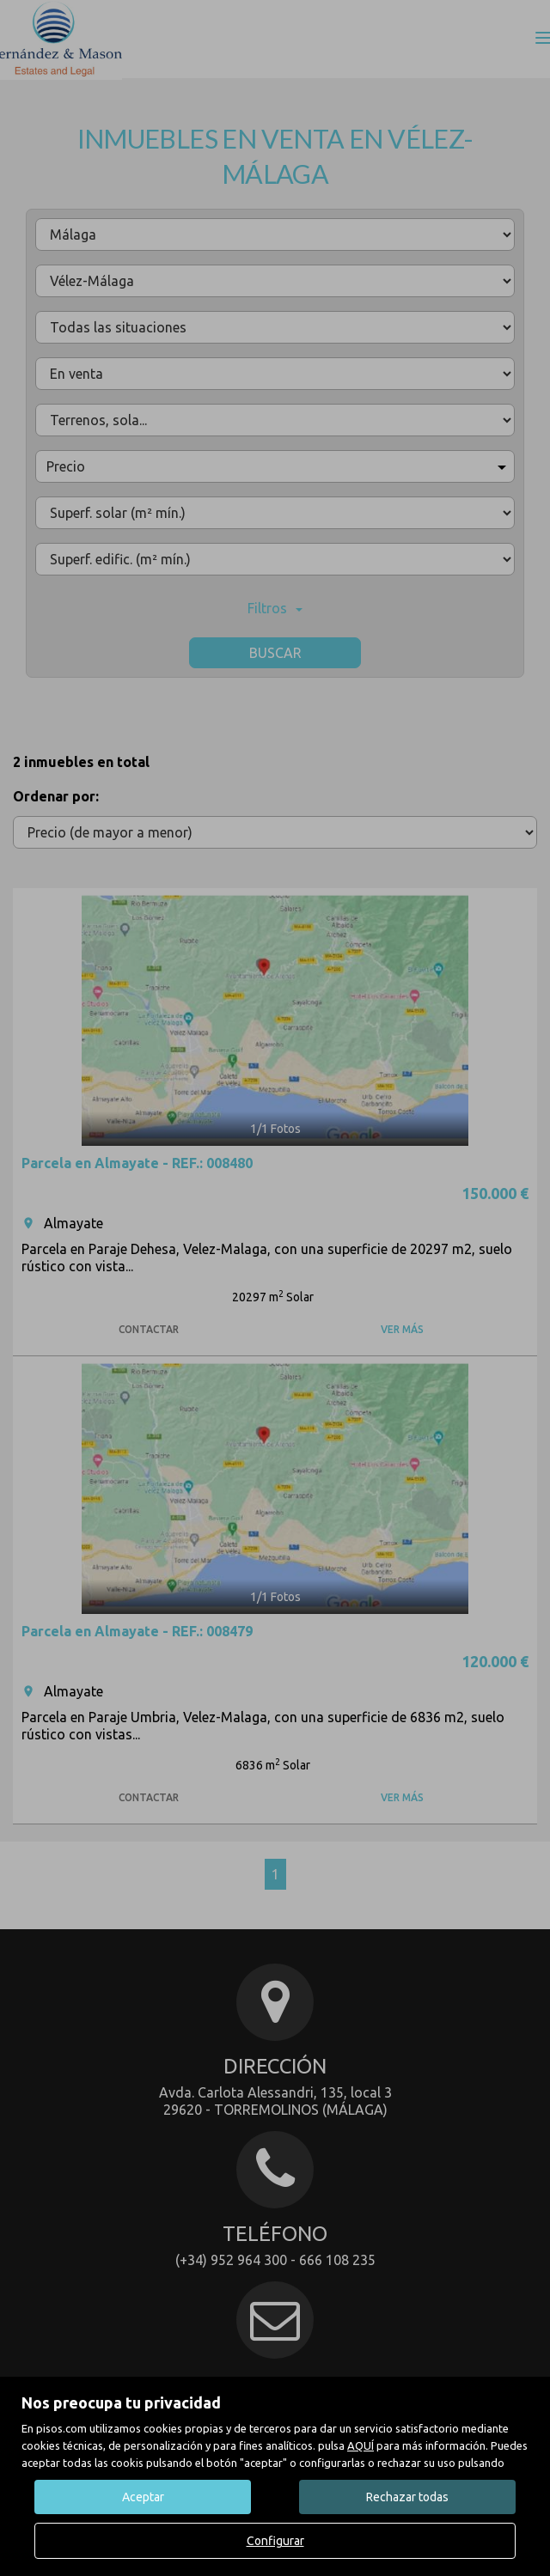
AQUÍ (360, 2445)
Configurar (275, 2541)
